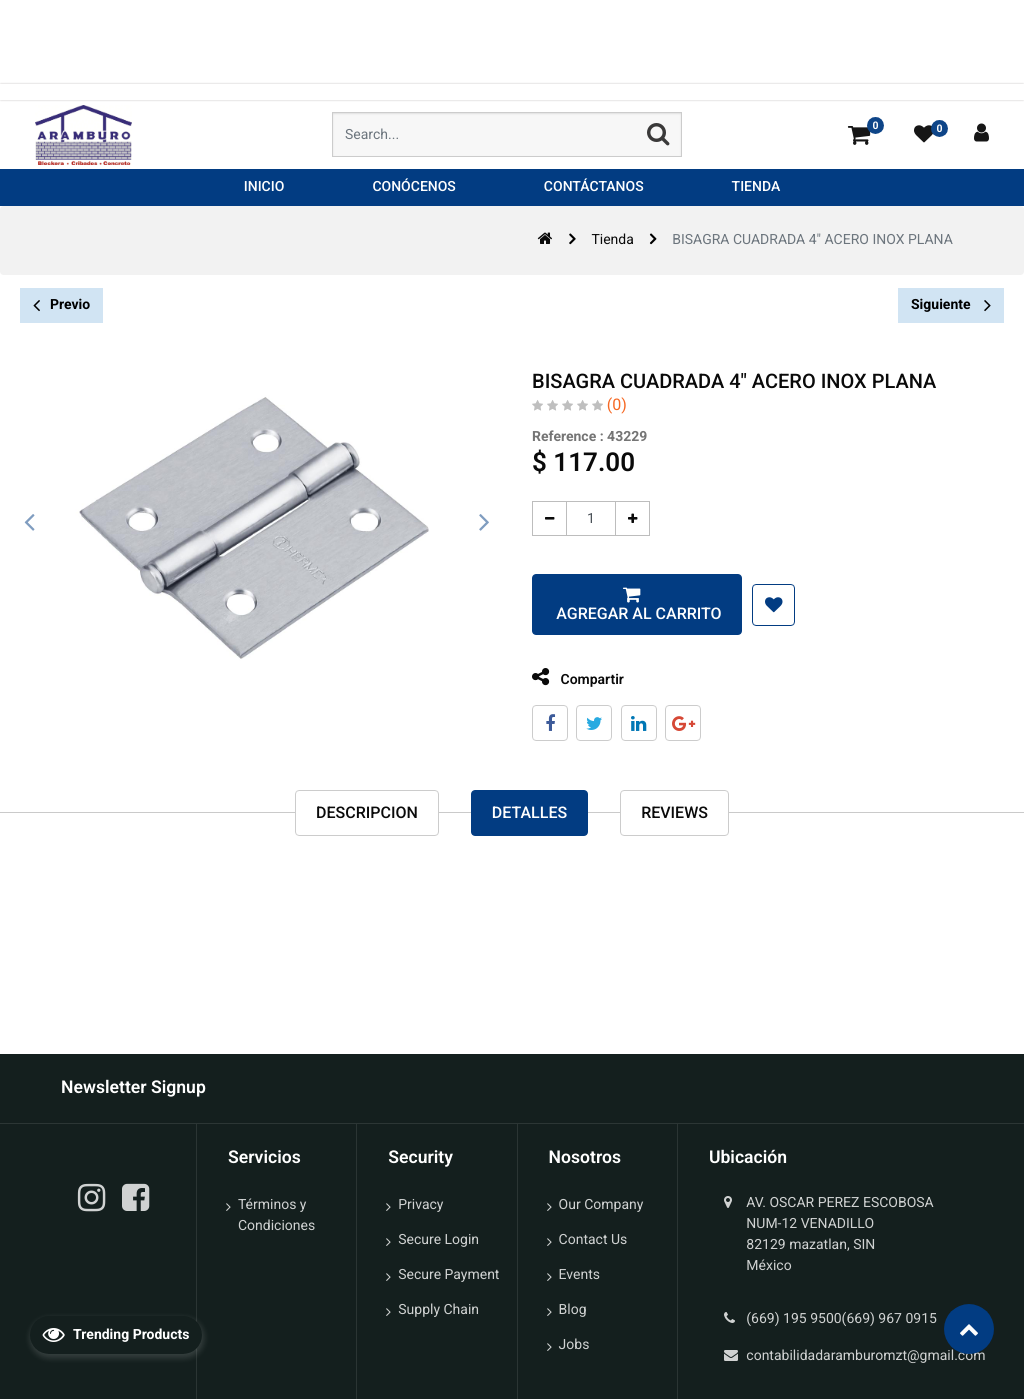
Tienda (612, 240)
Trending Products (116, 1334)
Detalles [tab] (529, 812)
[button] (771, 605)
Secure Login (438, 1240)
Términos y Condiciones (276, 1215)
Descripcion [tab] (367, 812)
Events (579, 1275)
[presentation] (30, 523)
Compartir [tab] (576, 677)
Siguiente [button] (951, 305)
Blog (573, 1310)
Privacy (420, 1205)
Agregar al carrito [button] (635, 613)
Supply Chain (438, 1310)
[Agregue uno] (630, 518)
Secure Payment (448, 1275)
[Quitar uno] (547, 518)
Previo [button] (61, 305)
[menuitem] (264, 187)
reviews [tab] (674, 812)
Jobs (574, 1345)
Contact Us (593, 1240)
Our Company (601, 1205)
